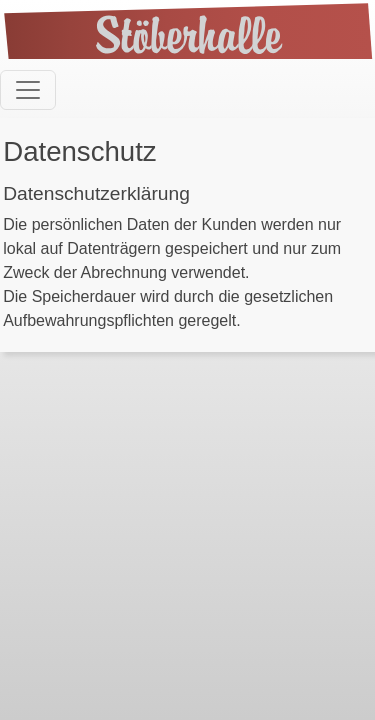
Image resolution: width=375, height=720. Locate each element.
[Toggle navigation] (28, 90)
